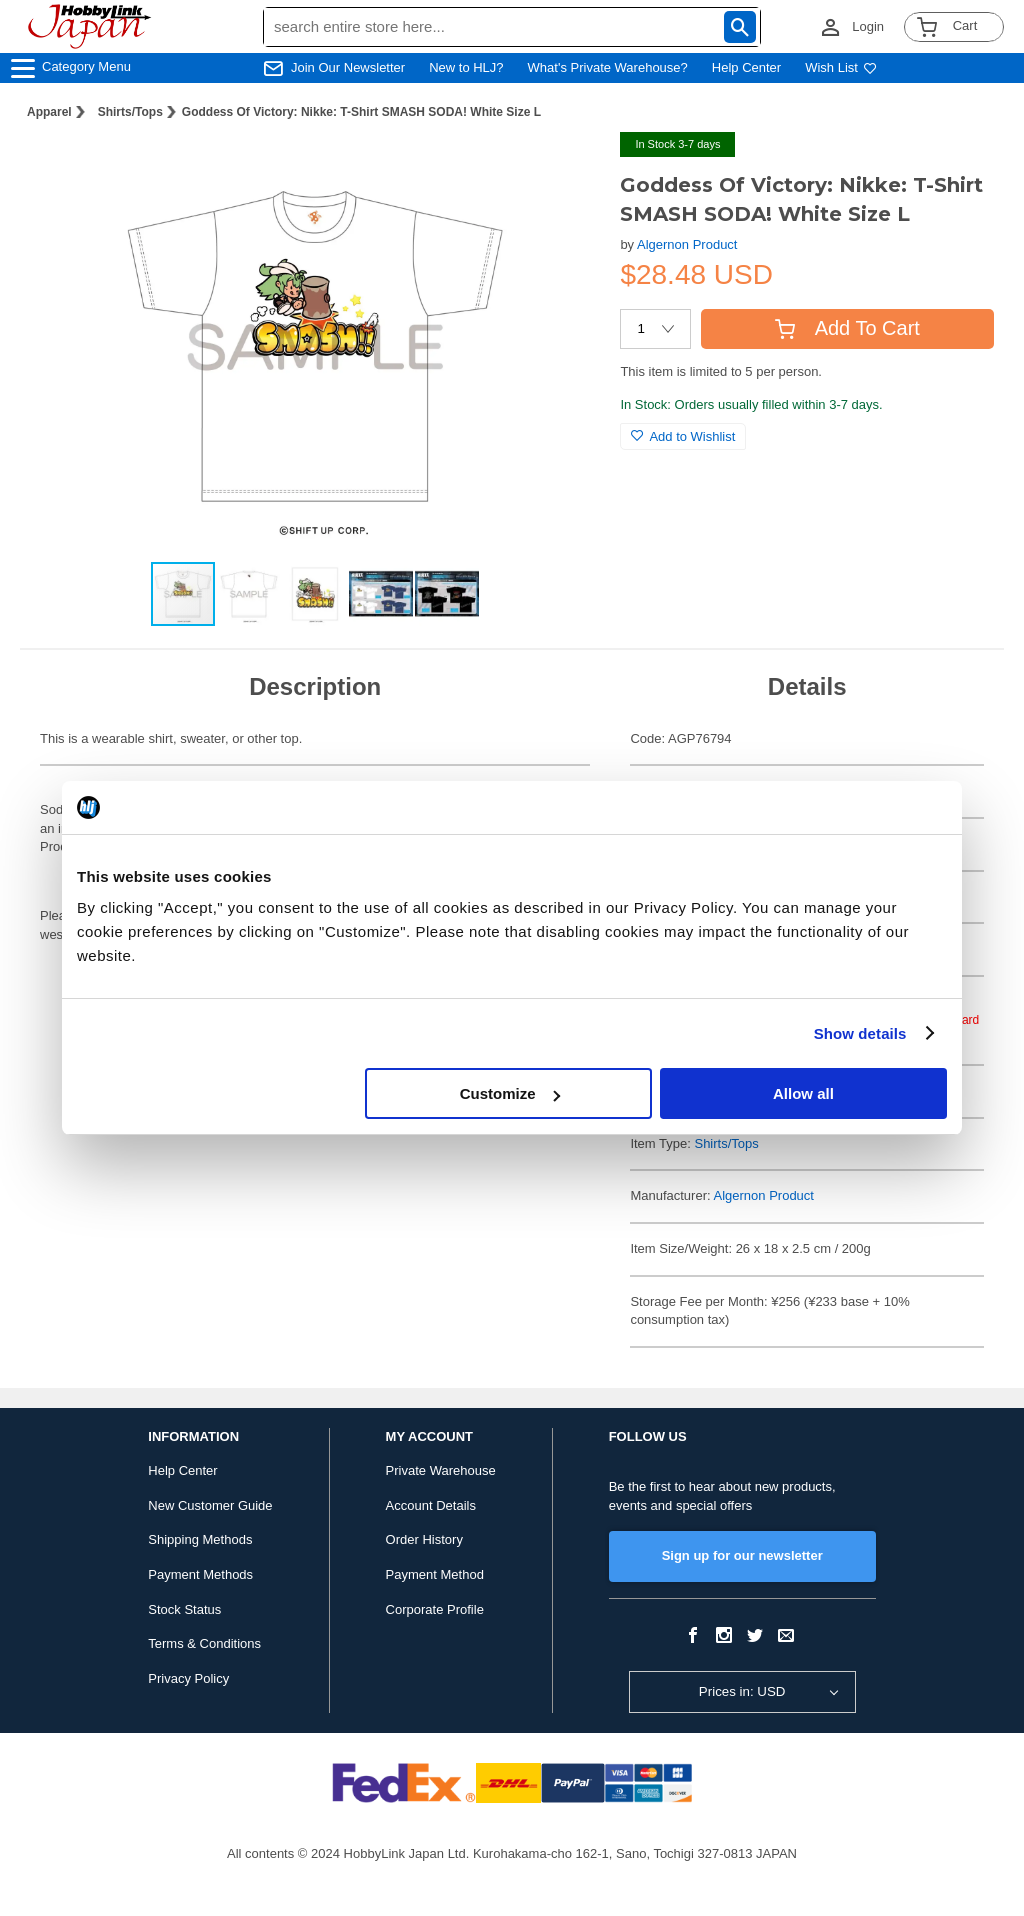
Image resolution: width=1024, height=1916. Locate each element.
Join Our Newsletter (348, 67)
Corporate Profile (435, 1609)
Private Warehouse (441, 1470)
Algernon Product (687, 244)
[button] (564, 168)
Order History (424, 1539)
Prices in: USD (742, 1691)
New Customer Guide (210, 1505)
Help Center (746, 67)
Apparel (49, 112)
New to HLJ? (466, 67)
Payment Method (435, 1574)
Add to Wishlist (683, 436)
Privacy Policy (188, 1678)
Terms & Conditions (204, 1643)
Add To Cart (847, 328)
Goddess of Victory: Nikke (748, 1090)
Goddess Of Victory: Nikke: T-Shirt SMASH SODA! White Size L (361, 112)
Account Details (431, 1505)
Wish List (841, 67)
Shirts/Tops (130, 112)
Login (868, 26)
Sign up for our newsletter (742, 1555)
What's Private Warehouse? (608, 67)
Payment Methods (200, 1574)
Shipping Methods (200, 1539)
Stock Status (184, 1609)
